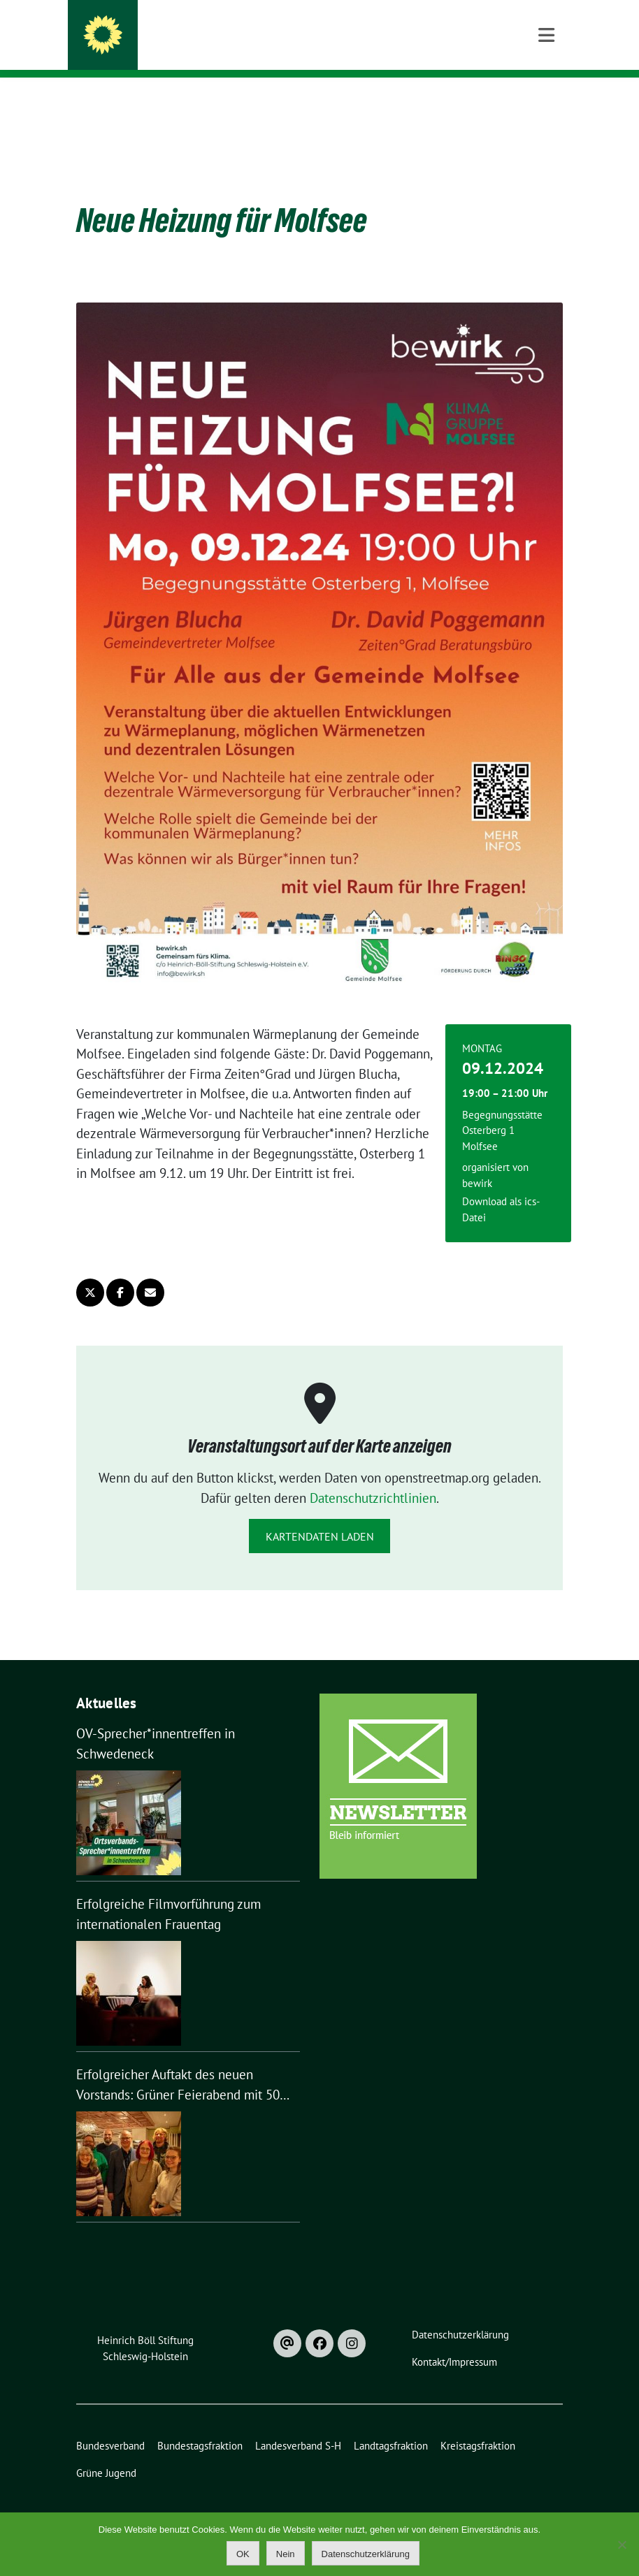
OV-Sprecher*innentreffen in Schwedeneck (155, 1721)
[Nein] (622, 2545)
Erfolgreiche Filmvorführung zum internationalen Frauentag (168, 1892)
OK (243, 2554)
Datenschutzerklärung (366, 2554)
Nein (285, 2554)
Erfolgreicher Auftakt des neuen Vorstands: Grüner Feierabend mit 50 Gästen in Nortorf (178, 2063)
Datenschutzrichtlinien (373, 1476)
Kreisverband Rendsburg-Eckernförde (274, 29)
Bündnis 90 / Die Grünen (203, 49)
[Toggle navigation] (546, 100)
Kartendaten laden (320, 1515)
